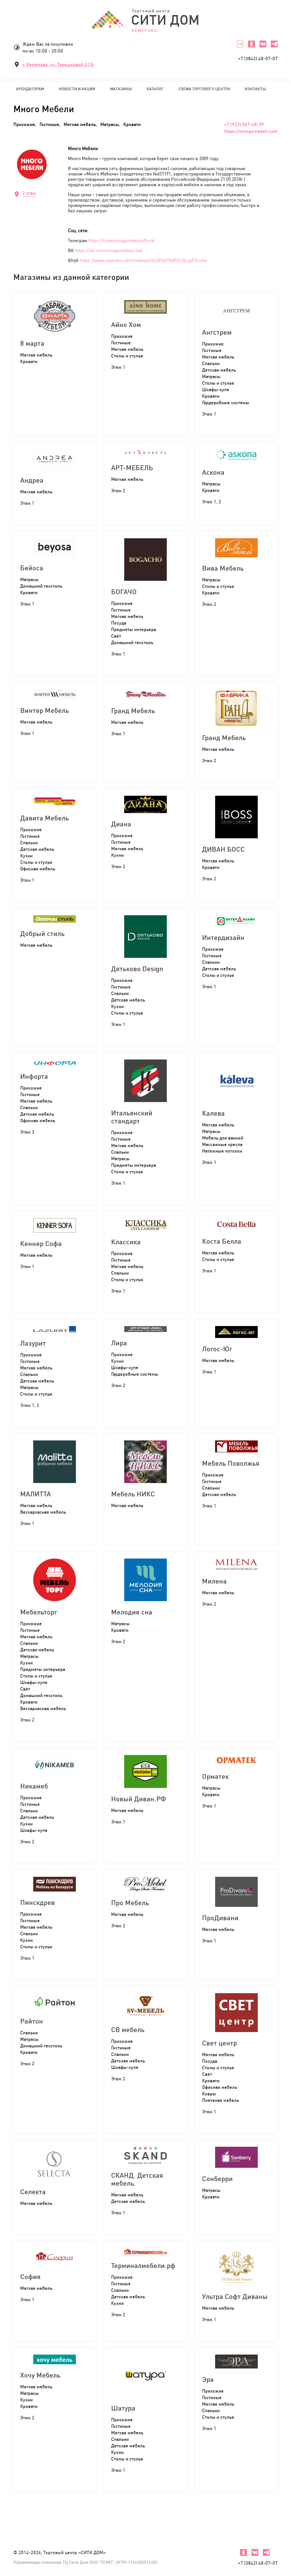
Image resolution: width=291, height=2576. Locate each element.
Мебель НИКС (133, 1494)
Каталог (155, 88)
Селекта (33, 2192)
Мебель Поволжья (230, 1463)
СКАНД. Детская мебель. (137, 2179)
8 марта (32, 343)
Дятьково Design (137, 969)
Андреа (31, 480)
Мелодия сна (131, 1612)
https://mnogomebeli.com (251, 131)
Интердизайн (223, 937)
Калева (213, 1113)
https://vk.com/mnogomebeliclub (108, 250)
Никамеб (34, 1786)
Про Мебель (130, 1903)
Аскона (213, 472)
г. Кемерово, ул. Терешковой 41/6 (58, 64)
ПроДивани (220, 1918)
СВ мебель (127, 2029)
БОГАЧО (124, 592)
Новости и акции (77, 88)
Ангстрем (217, 332)
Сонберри (217, 2179)
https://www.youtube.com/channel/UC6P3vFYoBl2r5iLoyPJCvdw (143, 260)
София (30, 2276)
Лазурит (33, 1343)
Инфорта (34, 1076)
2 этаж (29, 193)
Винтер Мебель (44, 710)
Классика (126, 1242)
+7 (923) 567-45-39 (244, 124)
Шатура (123, 2408)
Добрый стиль (42, 933)
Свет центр (219, 2043)
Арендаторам (30, 88)
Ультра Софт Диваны (235, 2296)
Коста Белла (221, 1241)
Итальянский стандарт (131, 1117)
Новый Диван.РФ (138, 1799)
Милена (214, 1581)
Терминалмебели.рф (143, 2265)
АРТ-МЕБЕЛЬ (132, 468)
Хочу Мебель (40, 2375)
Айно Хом (126, 324)
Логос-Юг (217, 1349)
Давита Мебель (44, 818)
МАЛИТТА (35, 1494)
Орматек (215, 1776)
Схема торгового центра (204, 88)
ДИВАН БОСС (223, 849)
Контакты (255, 88)
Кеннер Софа (41, 1243)
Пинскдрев (37, 1902)
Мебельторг (38, 1612)
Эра (208, 2379)
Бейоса (31, 568)
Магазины (121, 88)
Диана (121, 824)
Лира (119, 1343)
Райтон (31, 2021)
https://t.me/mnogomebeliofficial (121, 240)
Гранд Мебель (133, 711)
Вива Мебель (223, 568)
